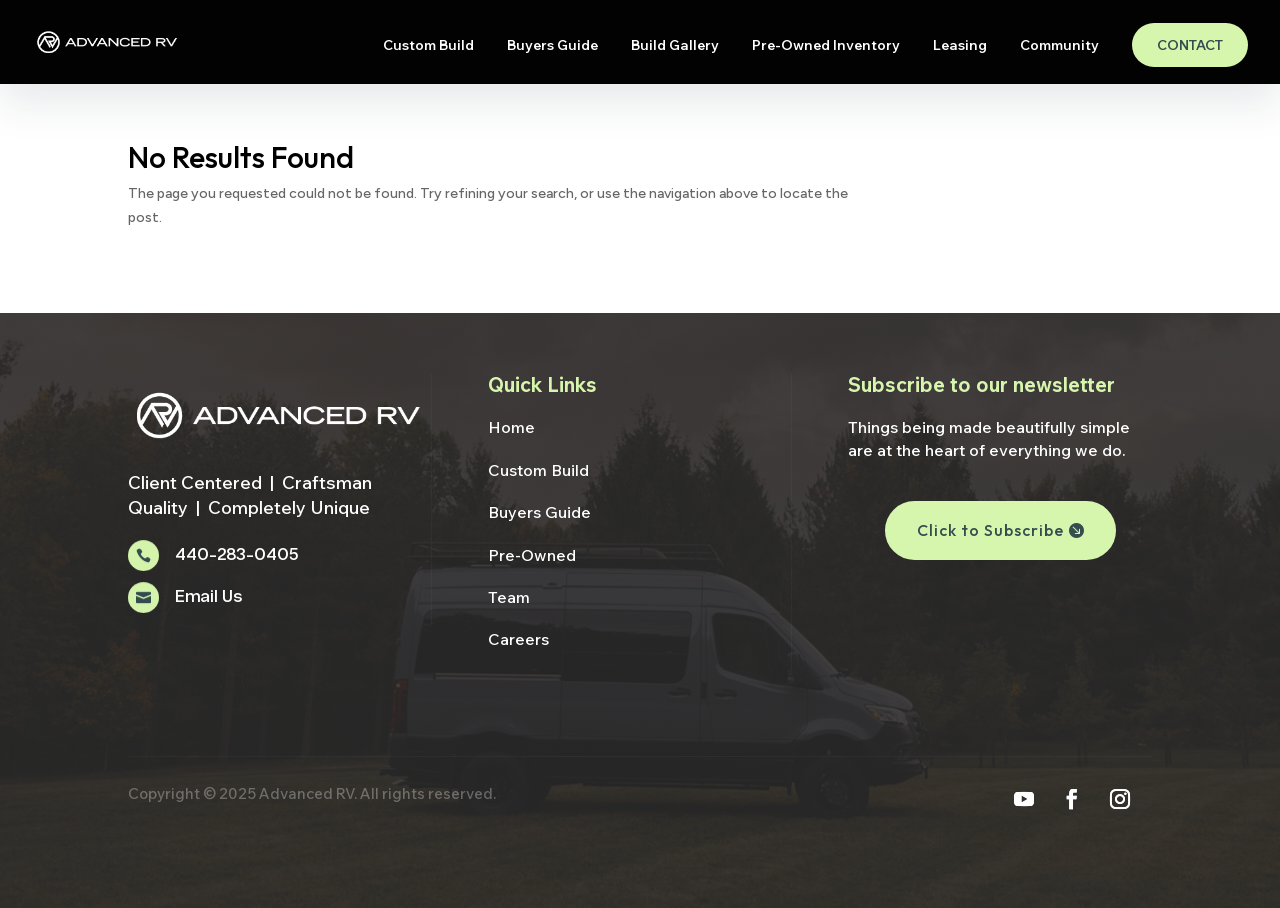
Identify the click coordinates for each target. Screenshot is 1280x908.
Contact (1190, 45)
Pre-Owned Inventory (826, 46)
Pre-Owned (532, 555)
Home (511, 427)
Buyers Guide (552, 46)
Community (1059, 46)
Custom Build (428, 46)
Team (509, 597)
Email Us (208, 597)
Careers (518, 639)
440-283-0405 (236, 555)
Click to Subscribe (990, 530)
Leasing (960, 46)
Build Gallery (675, 46)
